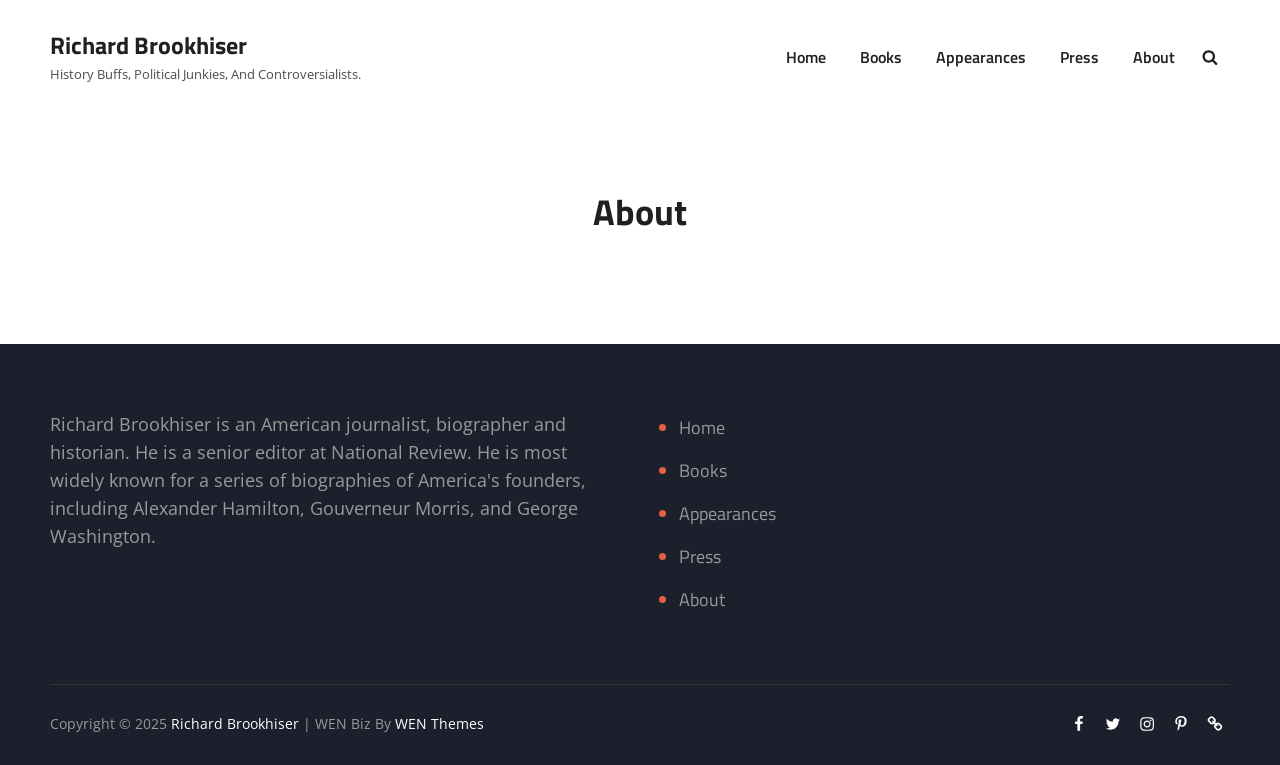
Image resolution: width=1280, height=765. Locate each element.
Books (881, 57)
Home (806, 57)
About (1154, 57)
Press (1079, 57)
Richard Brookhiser (148, 45)
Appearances (981, 57)
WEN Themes (439, 723)
